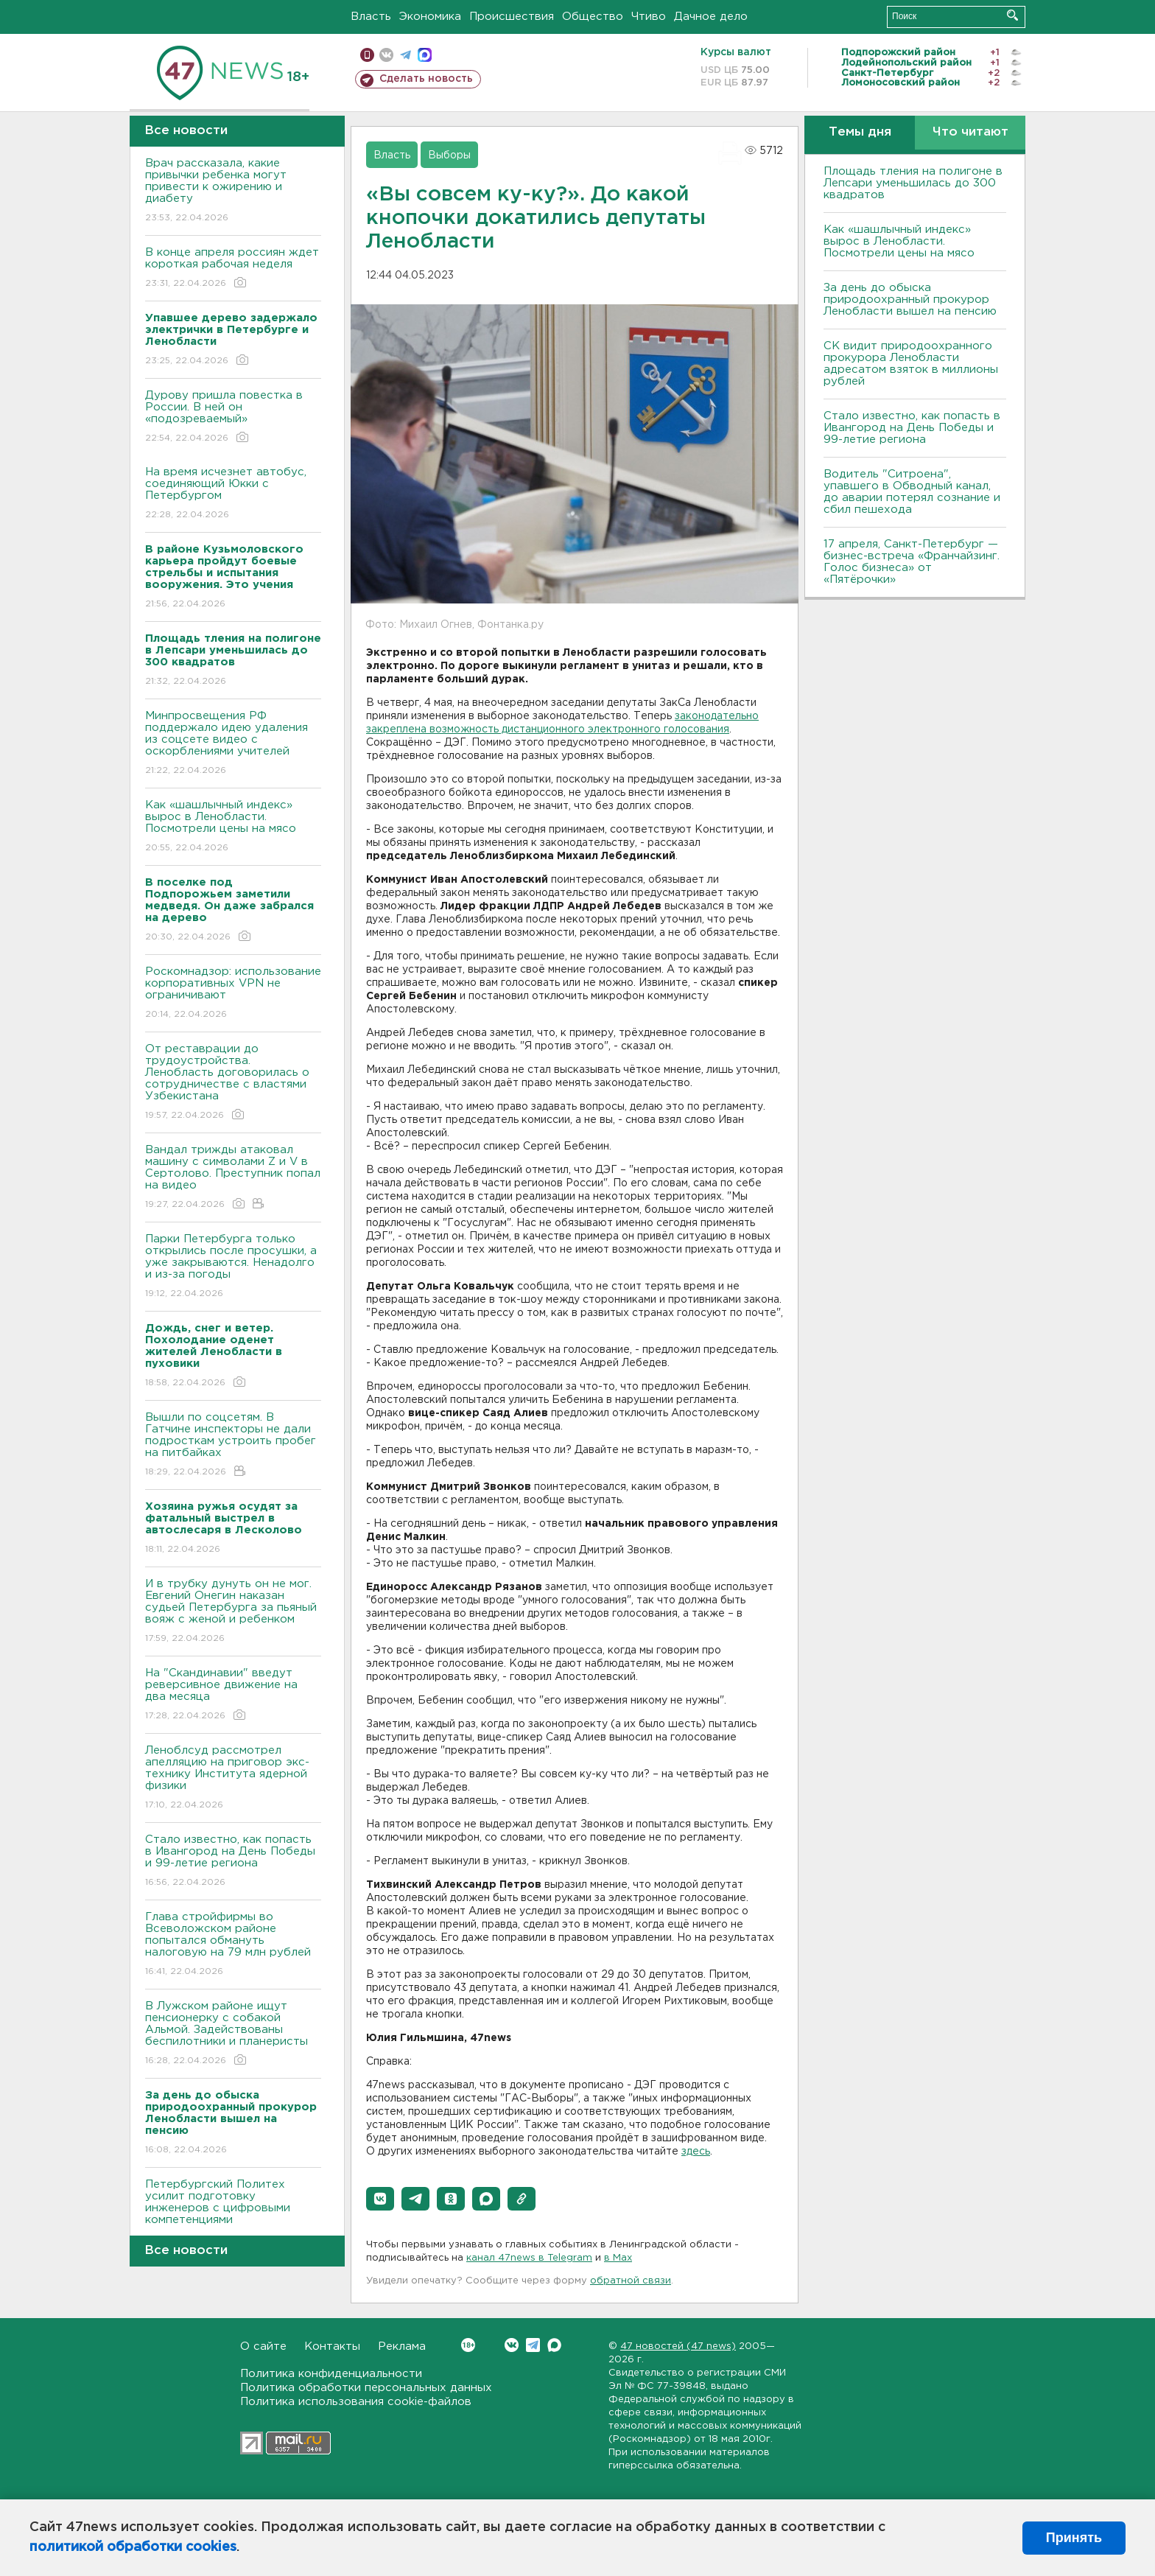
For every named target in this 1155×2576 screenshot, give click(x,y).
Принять (1074, 2537)
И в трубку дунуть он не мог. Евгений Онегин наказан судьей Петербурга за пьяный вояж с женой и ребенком (233, 1612)
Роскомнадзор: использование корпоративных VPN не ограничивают (233, 994)
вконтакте (386, 55)
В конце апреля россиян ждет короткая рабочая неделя (233, 269)
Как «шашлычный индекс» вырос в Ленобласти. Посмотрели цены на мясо (233, 827)
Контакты (332, 2346)
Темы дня (860, 132)
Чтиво (648, 16)
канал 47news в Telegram (529, 2258)
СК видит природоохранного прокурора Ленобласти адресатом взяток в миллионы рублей (911, 363)
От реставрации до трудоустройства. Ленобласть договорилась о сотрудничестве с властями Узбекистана (233, 1082)
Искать (1012, 15)
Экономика (430, 16)
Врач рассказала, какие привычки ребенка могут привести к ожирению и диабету (233, 191)
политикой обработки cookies (132, 2547)
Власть (371, 16)
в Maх (618, 2258)
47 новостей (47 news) (678, 2346)
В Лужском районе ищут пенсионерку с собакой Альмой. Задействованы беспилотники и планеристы (233, 2034)
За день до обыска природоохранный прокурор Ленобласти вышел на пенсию (910, 299)
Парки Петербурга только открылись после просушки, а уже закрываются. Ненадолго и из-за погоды (233, 1267)
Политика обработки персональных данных (366, 2388)
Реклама (402, 2346)
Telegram (533, 2345)
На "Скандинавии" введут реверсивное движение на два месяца (233, 1695)
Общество (592, 16)
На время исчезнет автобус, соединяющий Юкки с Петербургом (233, 494)
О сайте (263, 2346)
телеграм (405, 55)
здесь (695, 2151)
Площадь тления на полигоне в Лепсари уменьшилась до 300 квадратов (913, 183)
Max (554, 2345)
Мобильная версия (367, 55)
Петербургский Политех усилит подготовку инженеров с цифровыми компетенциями (233, 2212)
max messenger (425, 55)
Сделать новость (426, 78)
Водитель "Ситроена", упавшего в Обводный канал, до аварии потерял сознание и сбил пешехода (912, 491)
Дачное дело (711, 16)
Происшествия (511, 16)
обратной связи (630, 2281)
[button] (380, 2199)
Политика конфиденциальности (331, 2374)
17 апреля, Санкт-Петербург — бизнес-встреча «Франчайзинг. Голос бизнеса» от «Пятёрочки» (912, 561)
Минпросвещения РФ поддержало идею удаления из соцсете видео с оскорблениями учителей (233, 744)
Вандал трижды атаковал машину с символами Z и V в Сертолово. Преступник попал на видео (233, 1178)
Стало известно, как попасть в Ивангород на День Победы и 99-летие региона (233, 1862)
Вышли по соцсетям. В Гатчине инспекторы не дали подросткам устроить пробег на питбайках (233, 1445)
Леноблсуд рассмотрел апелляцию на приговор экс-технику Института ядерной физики (233, 1778)
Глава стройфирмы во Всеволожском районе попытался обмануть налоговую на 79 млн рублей (233, 1945)
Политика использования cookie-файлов (355, 2402)
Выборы (449, 155)
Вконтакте (468, 2345)
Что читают (970, 132)
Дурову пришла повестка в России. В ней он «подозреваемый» (233, 417)
